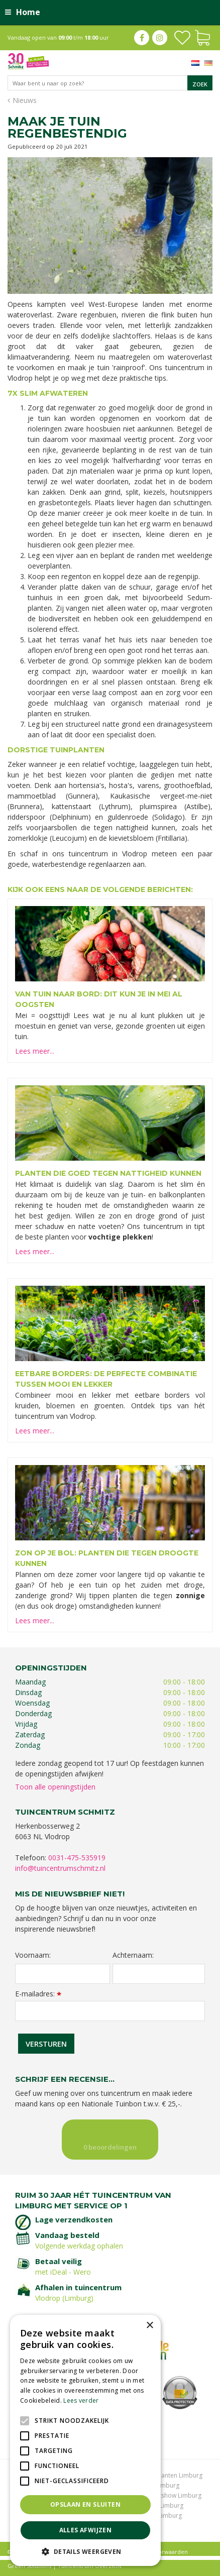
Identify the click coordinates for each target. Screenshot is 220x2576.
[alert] (85, 2440)
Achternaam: (133, 1955)
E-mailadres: (38, 1993)
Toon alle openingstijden (55, 1786)
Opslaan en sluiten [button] (85, 2504)
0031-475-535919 (76, 1857)
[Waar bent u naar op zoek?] (110, 82)
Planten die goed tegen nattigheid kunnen (108, 1173)
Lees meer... (34, 1051)
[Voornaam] (62, 1974)
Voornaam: (33, 1955)
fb (141, 37)
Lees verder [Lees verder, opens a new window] (80, 2400)
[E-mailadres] (110, 2011)
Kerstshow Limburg (174, 2495)
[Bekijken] (202, 36)
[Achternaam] (159, 1974)
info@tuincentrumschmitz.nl (60, 1868)
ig (159, 37)
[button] (85, 2551)
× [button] (149, 2325)
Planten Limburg (179, 2475)
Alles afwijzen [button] (85, 2530)
